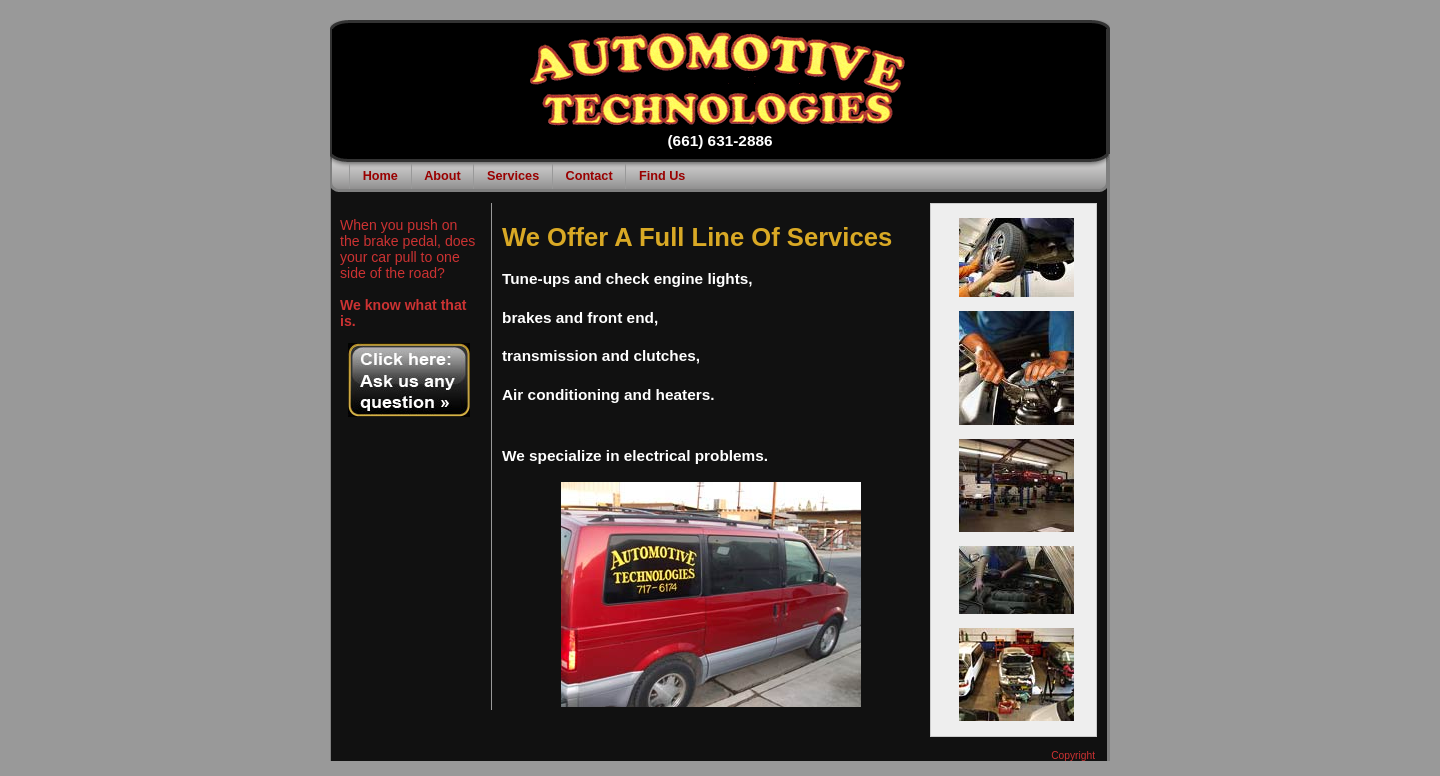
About (442, 176)
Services (513, 176)
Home (380, 176)
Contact (589, 176)
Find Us (662, 176)
